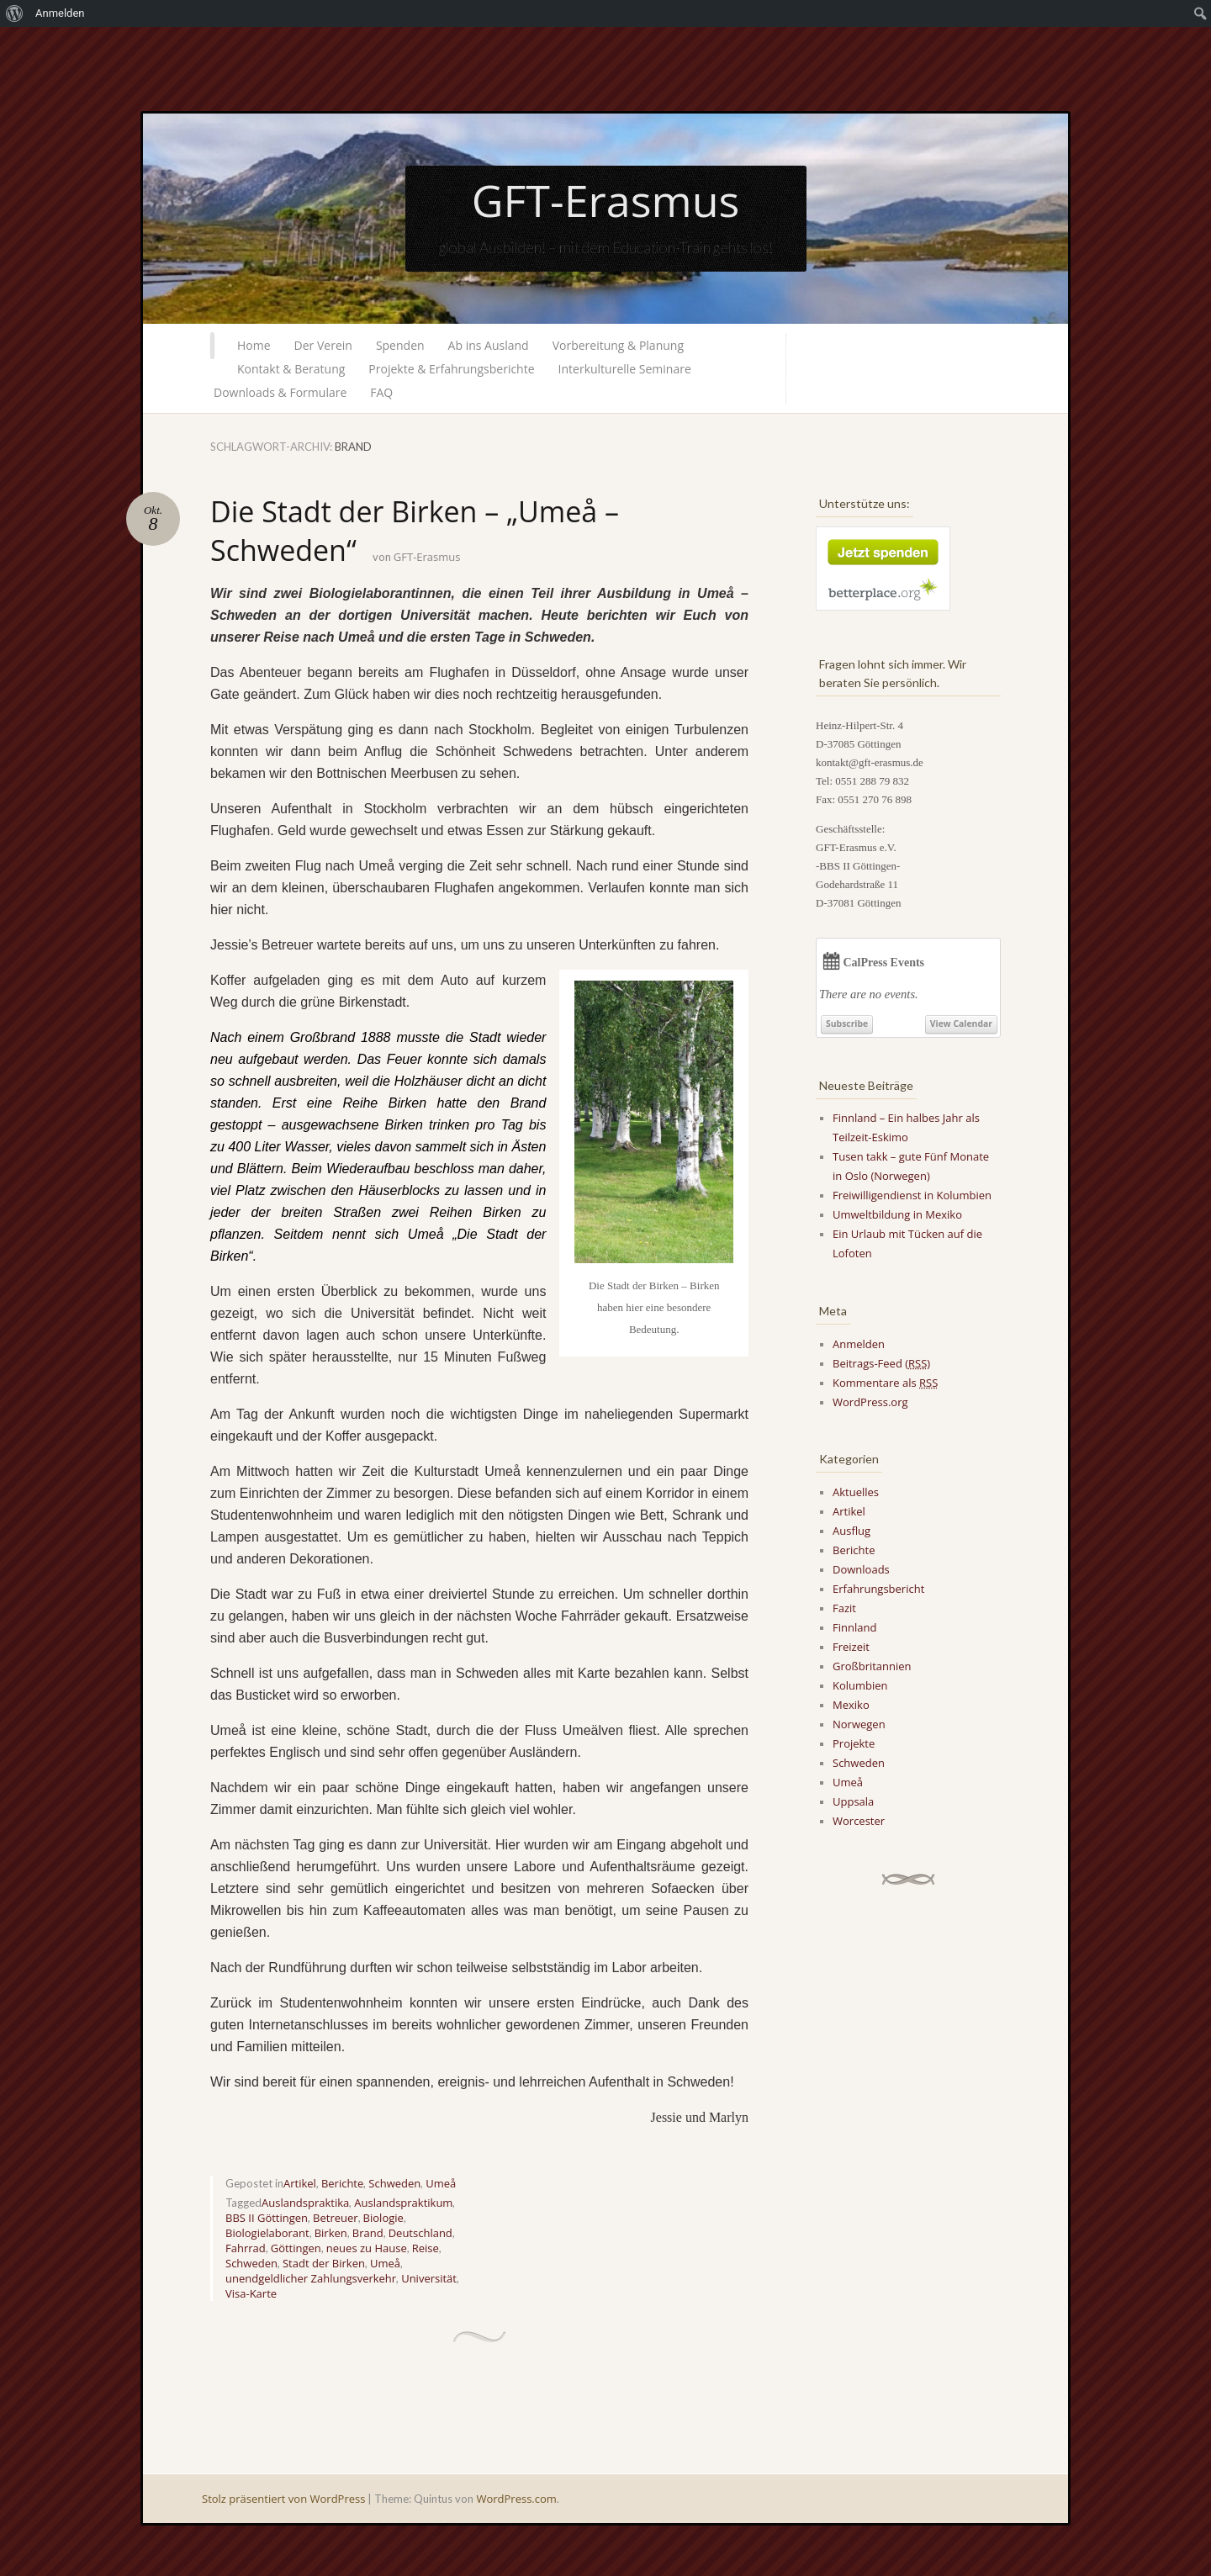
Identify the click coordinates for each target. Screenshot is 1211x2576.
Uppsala (853, 1801)
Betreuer (335, 2217)
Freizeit (851, 1646)
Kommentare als (885, 1382)
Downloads (861, 1569)
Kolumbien (860, 1685)
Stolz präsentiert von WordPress (283, 2498)
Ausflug (851, 1530)
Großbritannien (872, 1666)
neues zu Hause (366, 2248)
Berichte (342, 2183)
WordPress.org (870, 1402)
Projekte (854, 1743)
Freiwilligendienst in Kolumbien (912, 1195)
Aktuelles (856, 1492)
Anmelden (859, 1343)
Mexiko (851, 1704)
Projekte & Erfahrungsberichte (451, 369)
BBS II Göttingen (266, 2217)
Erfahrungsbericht (878, 1588)
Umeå (441, 2183)
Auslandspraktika (305, 2202)
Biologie (383, 2217)
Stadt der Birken (324, 2263)
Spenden (400, 345)
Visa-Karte (251, 2293)
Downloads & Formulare (280, 392)
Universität (429, 2278)
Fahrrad (245, 2248)
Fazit (844, 1608)
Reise (425, 2248)
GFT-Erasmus (606, 200)
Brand (367, 2232)
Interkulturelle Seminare (624, 369)
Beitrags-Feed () (881, 1363)
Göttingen (296, 2248)
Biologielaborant (267, 2232)
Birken (331, 2232)
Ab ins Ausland (488, 345)
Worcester (859, 1820)
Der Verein (323, 345)
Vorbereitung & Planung (618, 345)
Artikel (299, 2183)
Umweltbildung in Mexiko (897, 1214)
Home (254, 345)
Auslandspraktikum (403, 2202)
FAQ (381, 392)
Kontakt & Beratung (291, 369)
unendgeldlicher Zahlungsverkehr (310, 2278)
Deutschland (420, 2232)
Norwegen (859, 1724)
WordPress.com (516, 2498)
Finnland (854, 1627)
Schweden (394, 2183)
